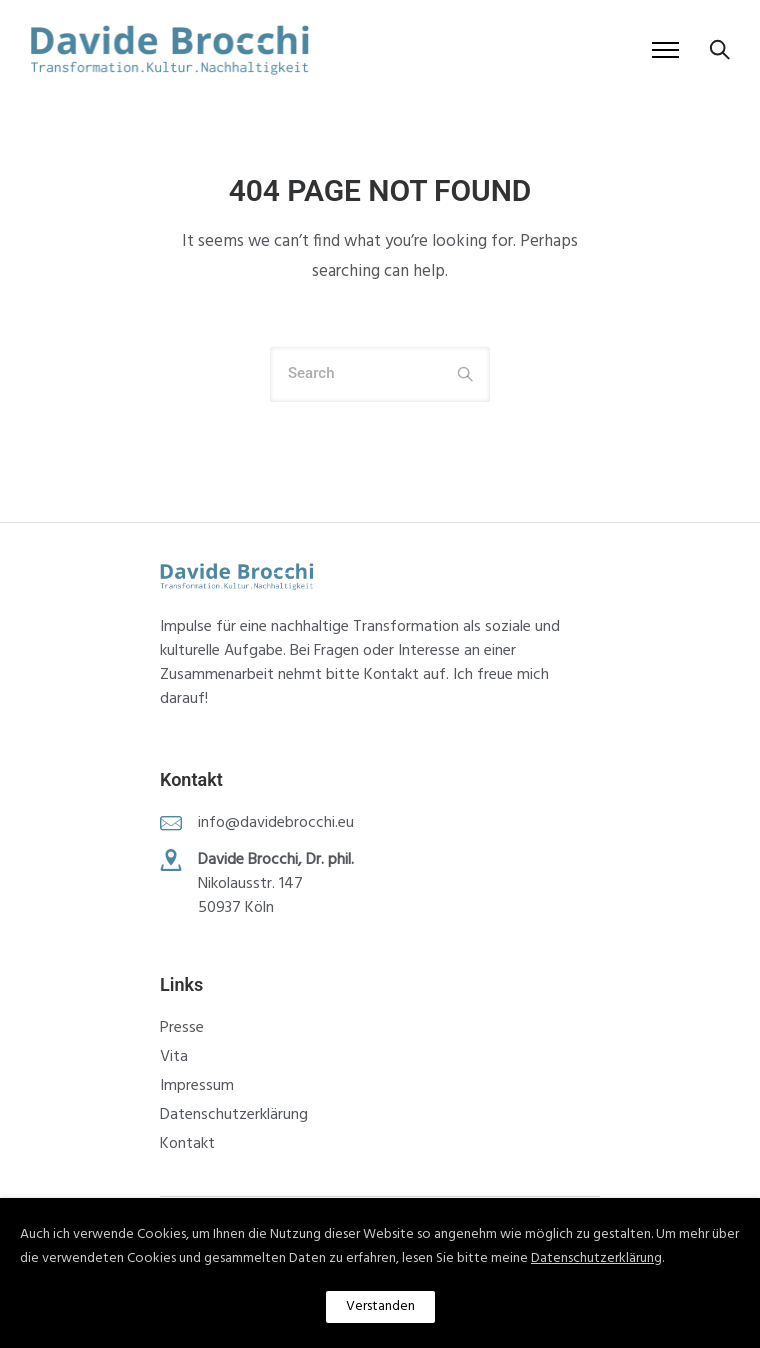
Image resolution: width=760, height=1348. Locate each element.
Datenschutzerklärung (234, 1115)
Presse (182, 1028)
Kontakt (187, 1144)
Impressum (197, 1086)
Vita (174, 1057)
